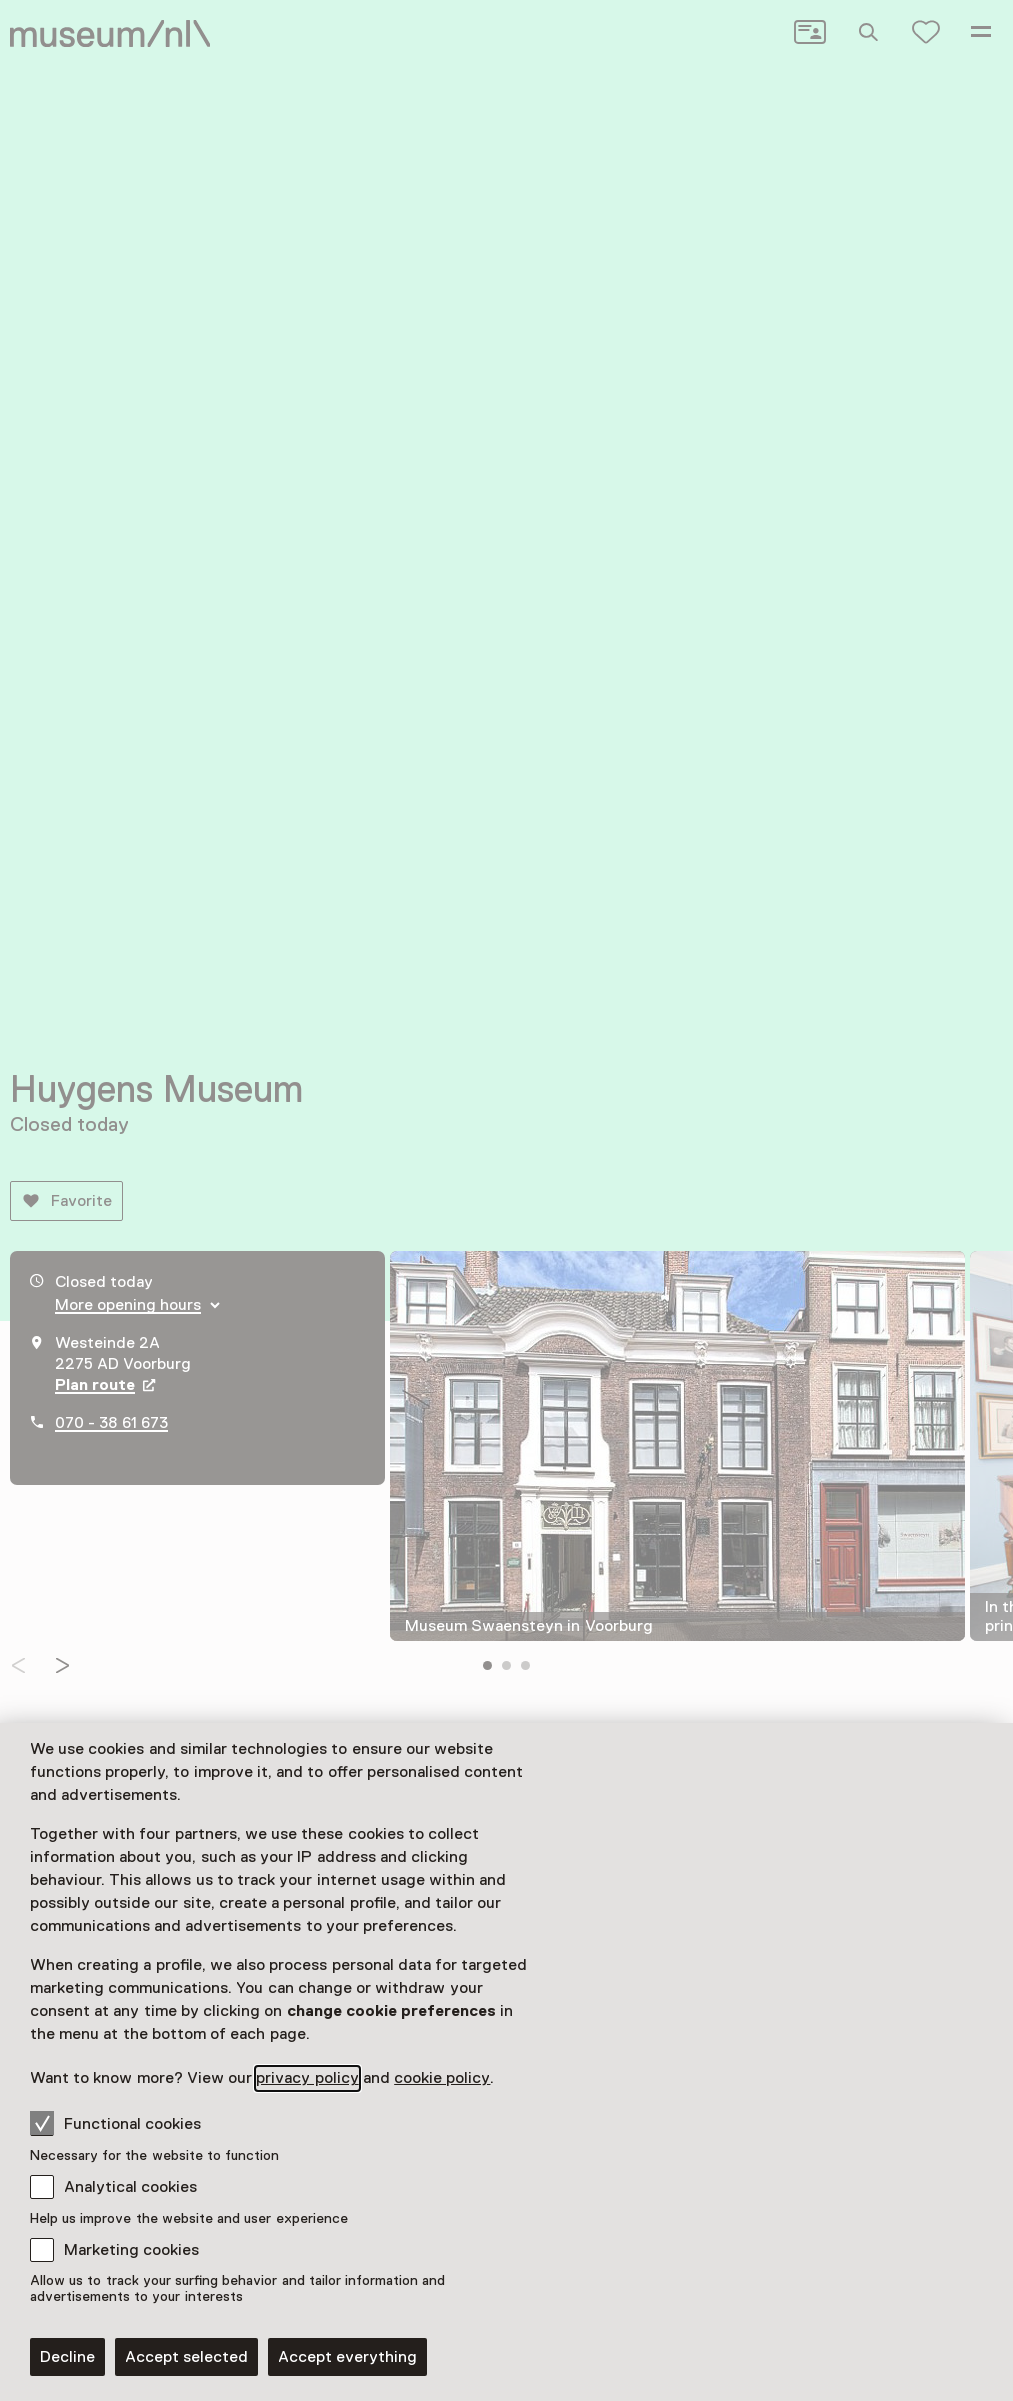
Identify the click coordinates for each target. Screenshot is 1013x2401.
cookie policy (442, 2078)
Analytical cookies (130, 2187)
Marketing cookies (131, 2250)
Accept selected (186, 2357)
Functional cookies (115, 2123)
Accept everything (347, 2357)
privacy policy (307, 2078)
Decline (67, 2357)
